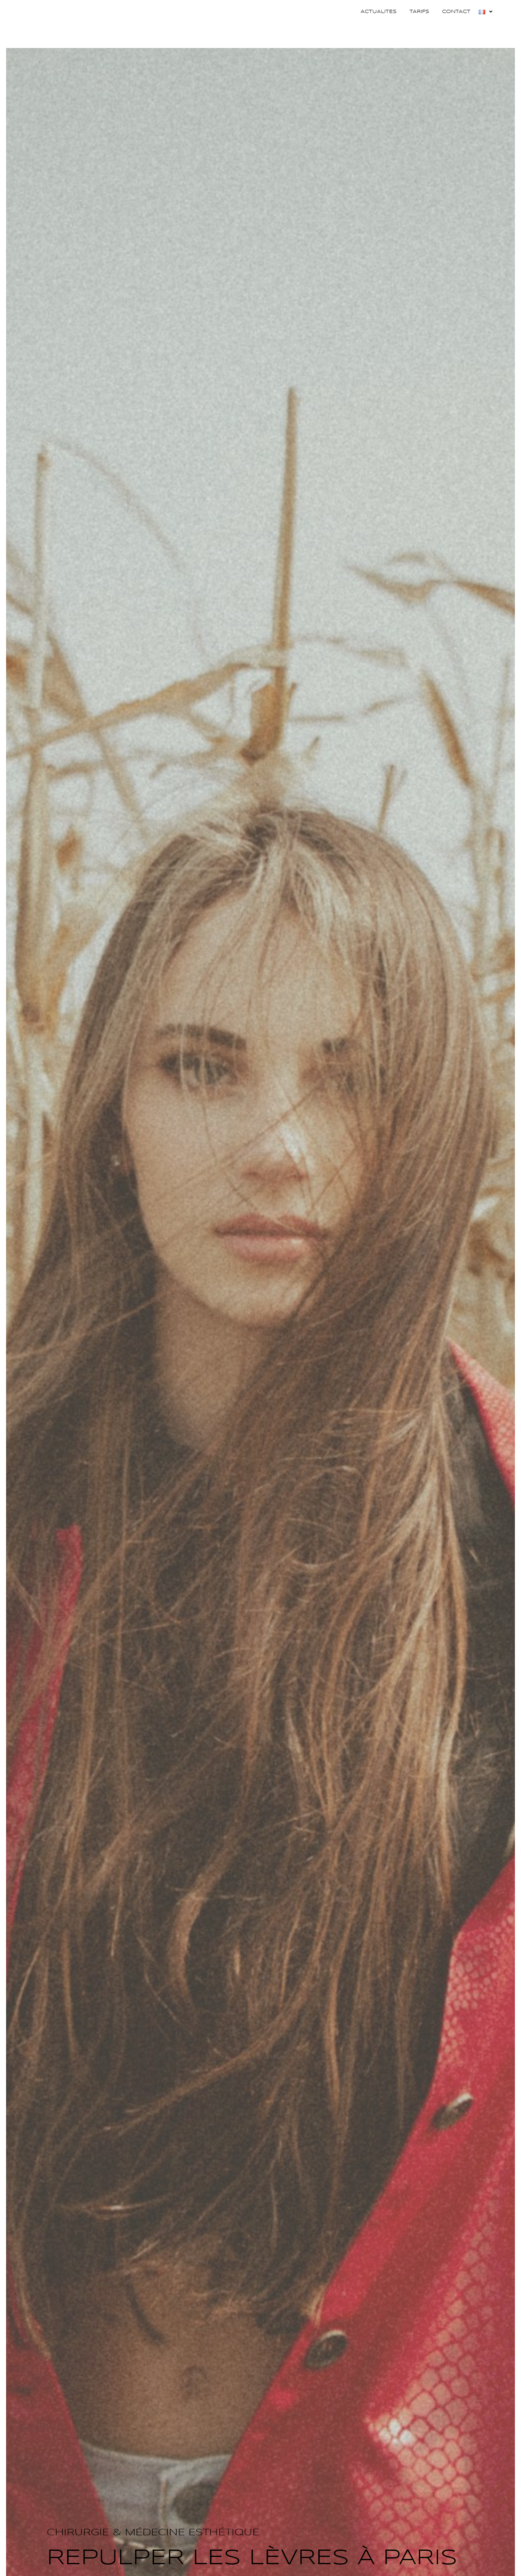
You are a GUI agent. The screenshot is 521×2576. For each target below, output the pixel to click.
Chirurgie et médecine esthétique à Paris (80, 41)
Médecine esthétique (383, 30)
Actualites (378, 11)
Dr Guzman (221, 29)
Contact (456, 11)
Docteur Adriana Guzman (80, 31)
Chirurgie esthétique (292, 30)
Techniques (457, 30)
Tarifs (419, 11)
